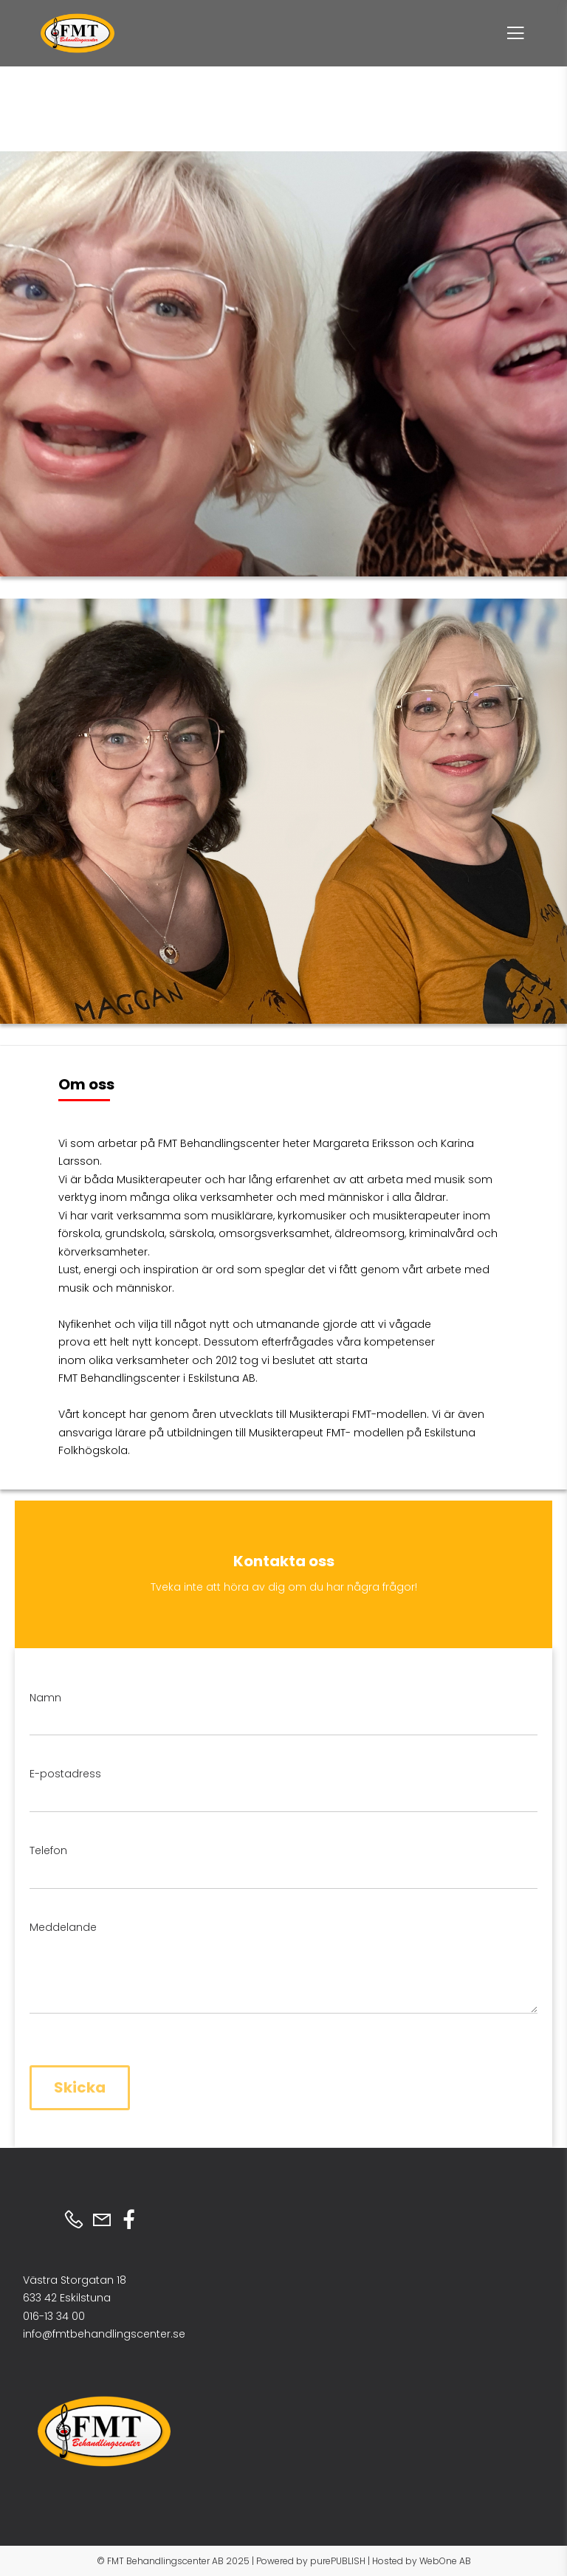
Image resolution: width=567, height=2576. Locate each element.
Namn (45, 1697)
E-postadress (65, 1773)
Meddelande (63, 1927)
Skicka (80, 2087)
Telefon (48, 1850)
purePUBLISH (337, 2561)
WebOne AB (445, 2561)
